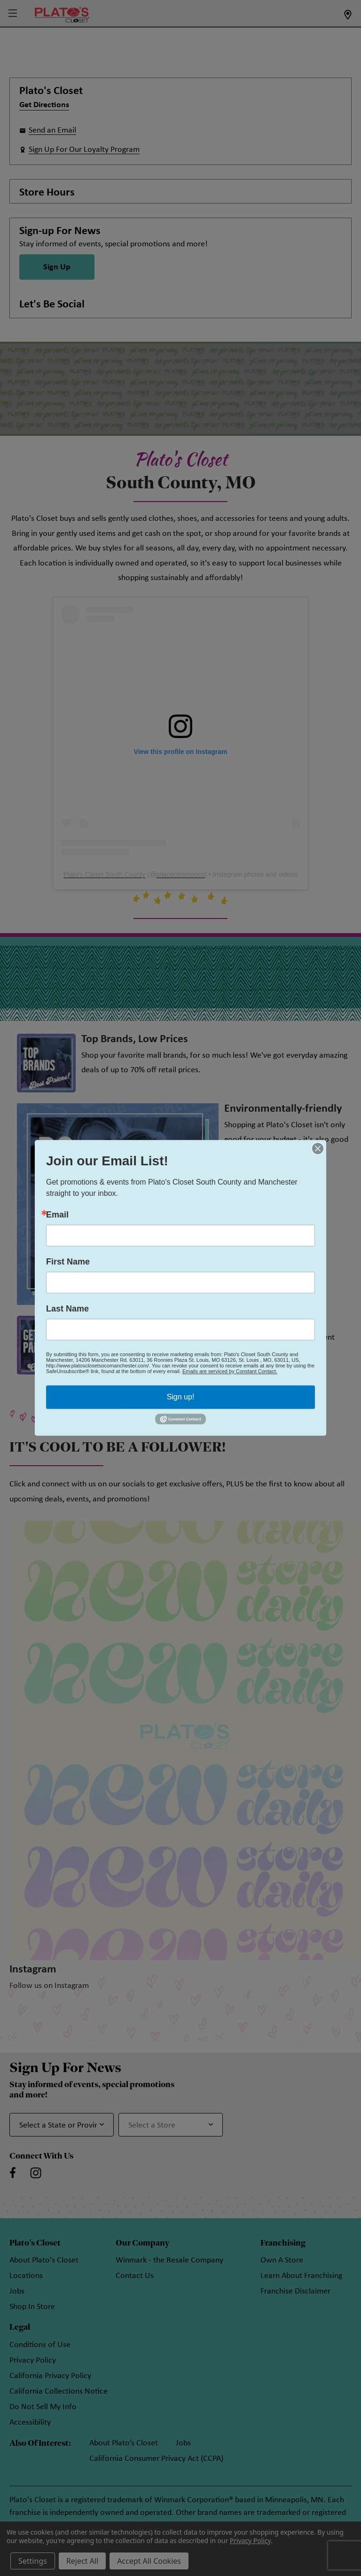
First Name (68, 1261)
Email (57, 1214)
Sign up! (181, 1397)
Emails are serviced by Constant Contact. (229, 1371)
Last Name (67, 1308)
